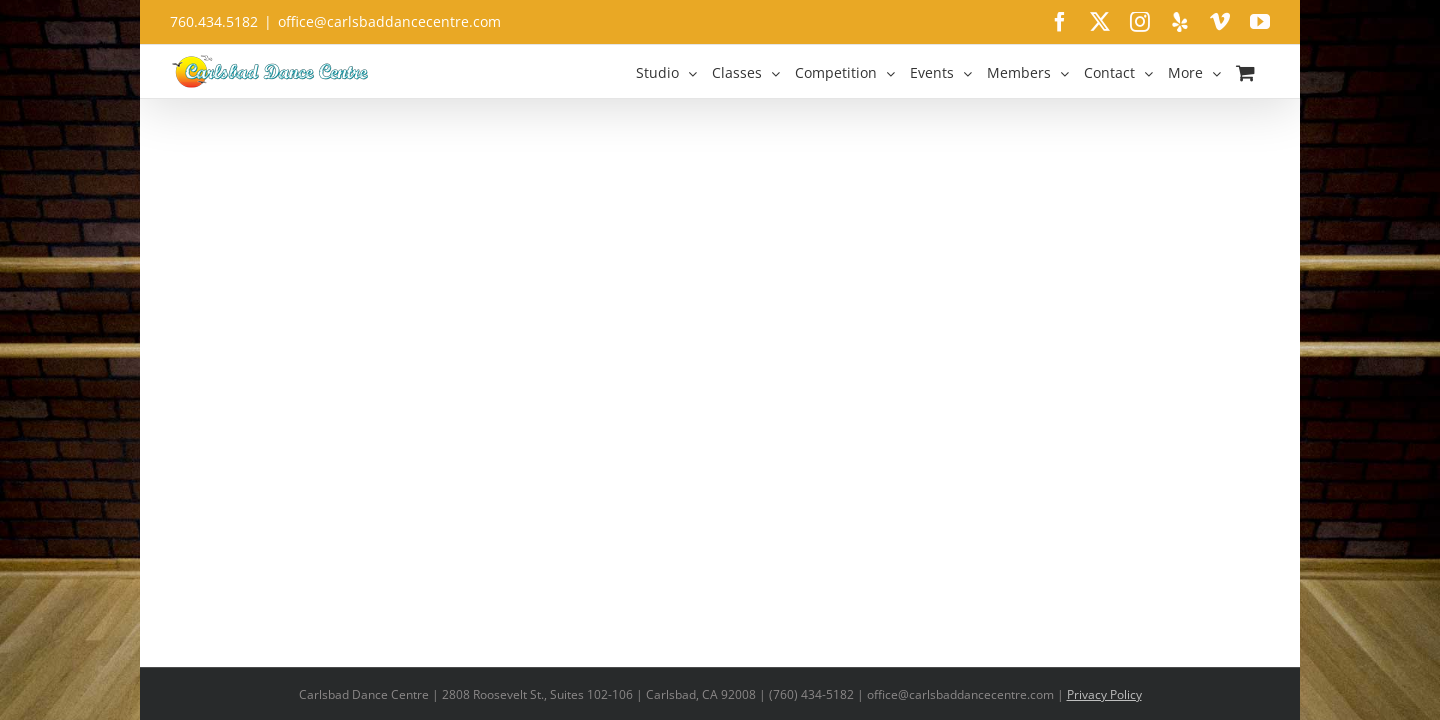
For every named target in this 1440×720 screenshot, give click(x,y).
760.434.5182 (214, 21)
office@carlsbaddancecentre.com (389, 21)
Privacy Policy (1104, 694)
